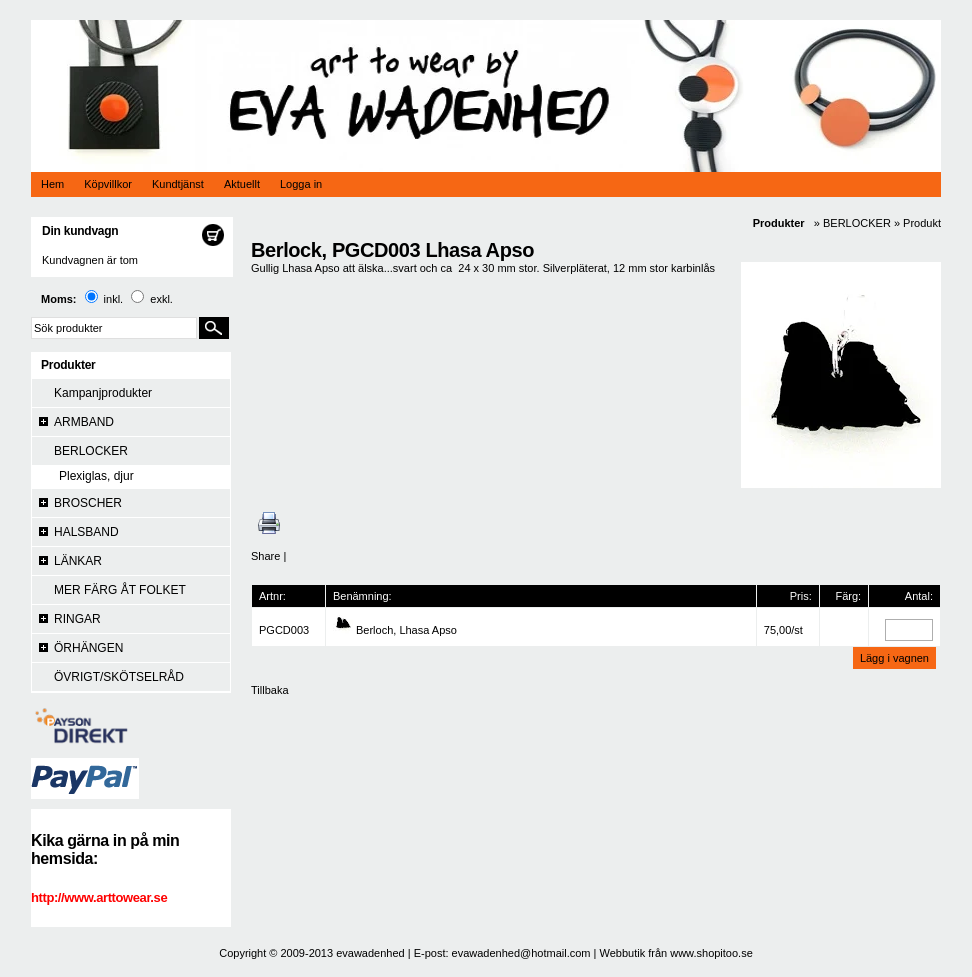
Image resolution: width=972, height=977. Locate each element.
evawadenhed (370, 953)
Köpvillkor (108, 184)
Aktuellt (242, 184)
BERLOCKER (91, 451)
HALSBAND (86, 532)
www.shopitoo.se (711, 953)
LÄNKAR (78, 561)
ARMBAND (84, 422)
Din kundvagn (80, 231)
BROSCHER (88, 503)
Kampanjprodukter (103, 393)
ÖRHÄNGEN (88, 648)
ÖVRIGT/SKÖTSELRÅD (119, 677)
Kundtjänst (178, 184)
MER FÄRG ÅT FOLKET (120, 590)
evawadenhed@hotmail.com (521, 953)
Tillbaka (270, 690)
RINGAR (77, 619)
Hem (52, 184)
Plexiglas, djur (96, 476)
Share (265, 556)
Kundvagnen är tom (90, 260)
